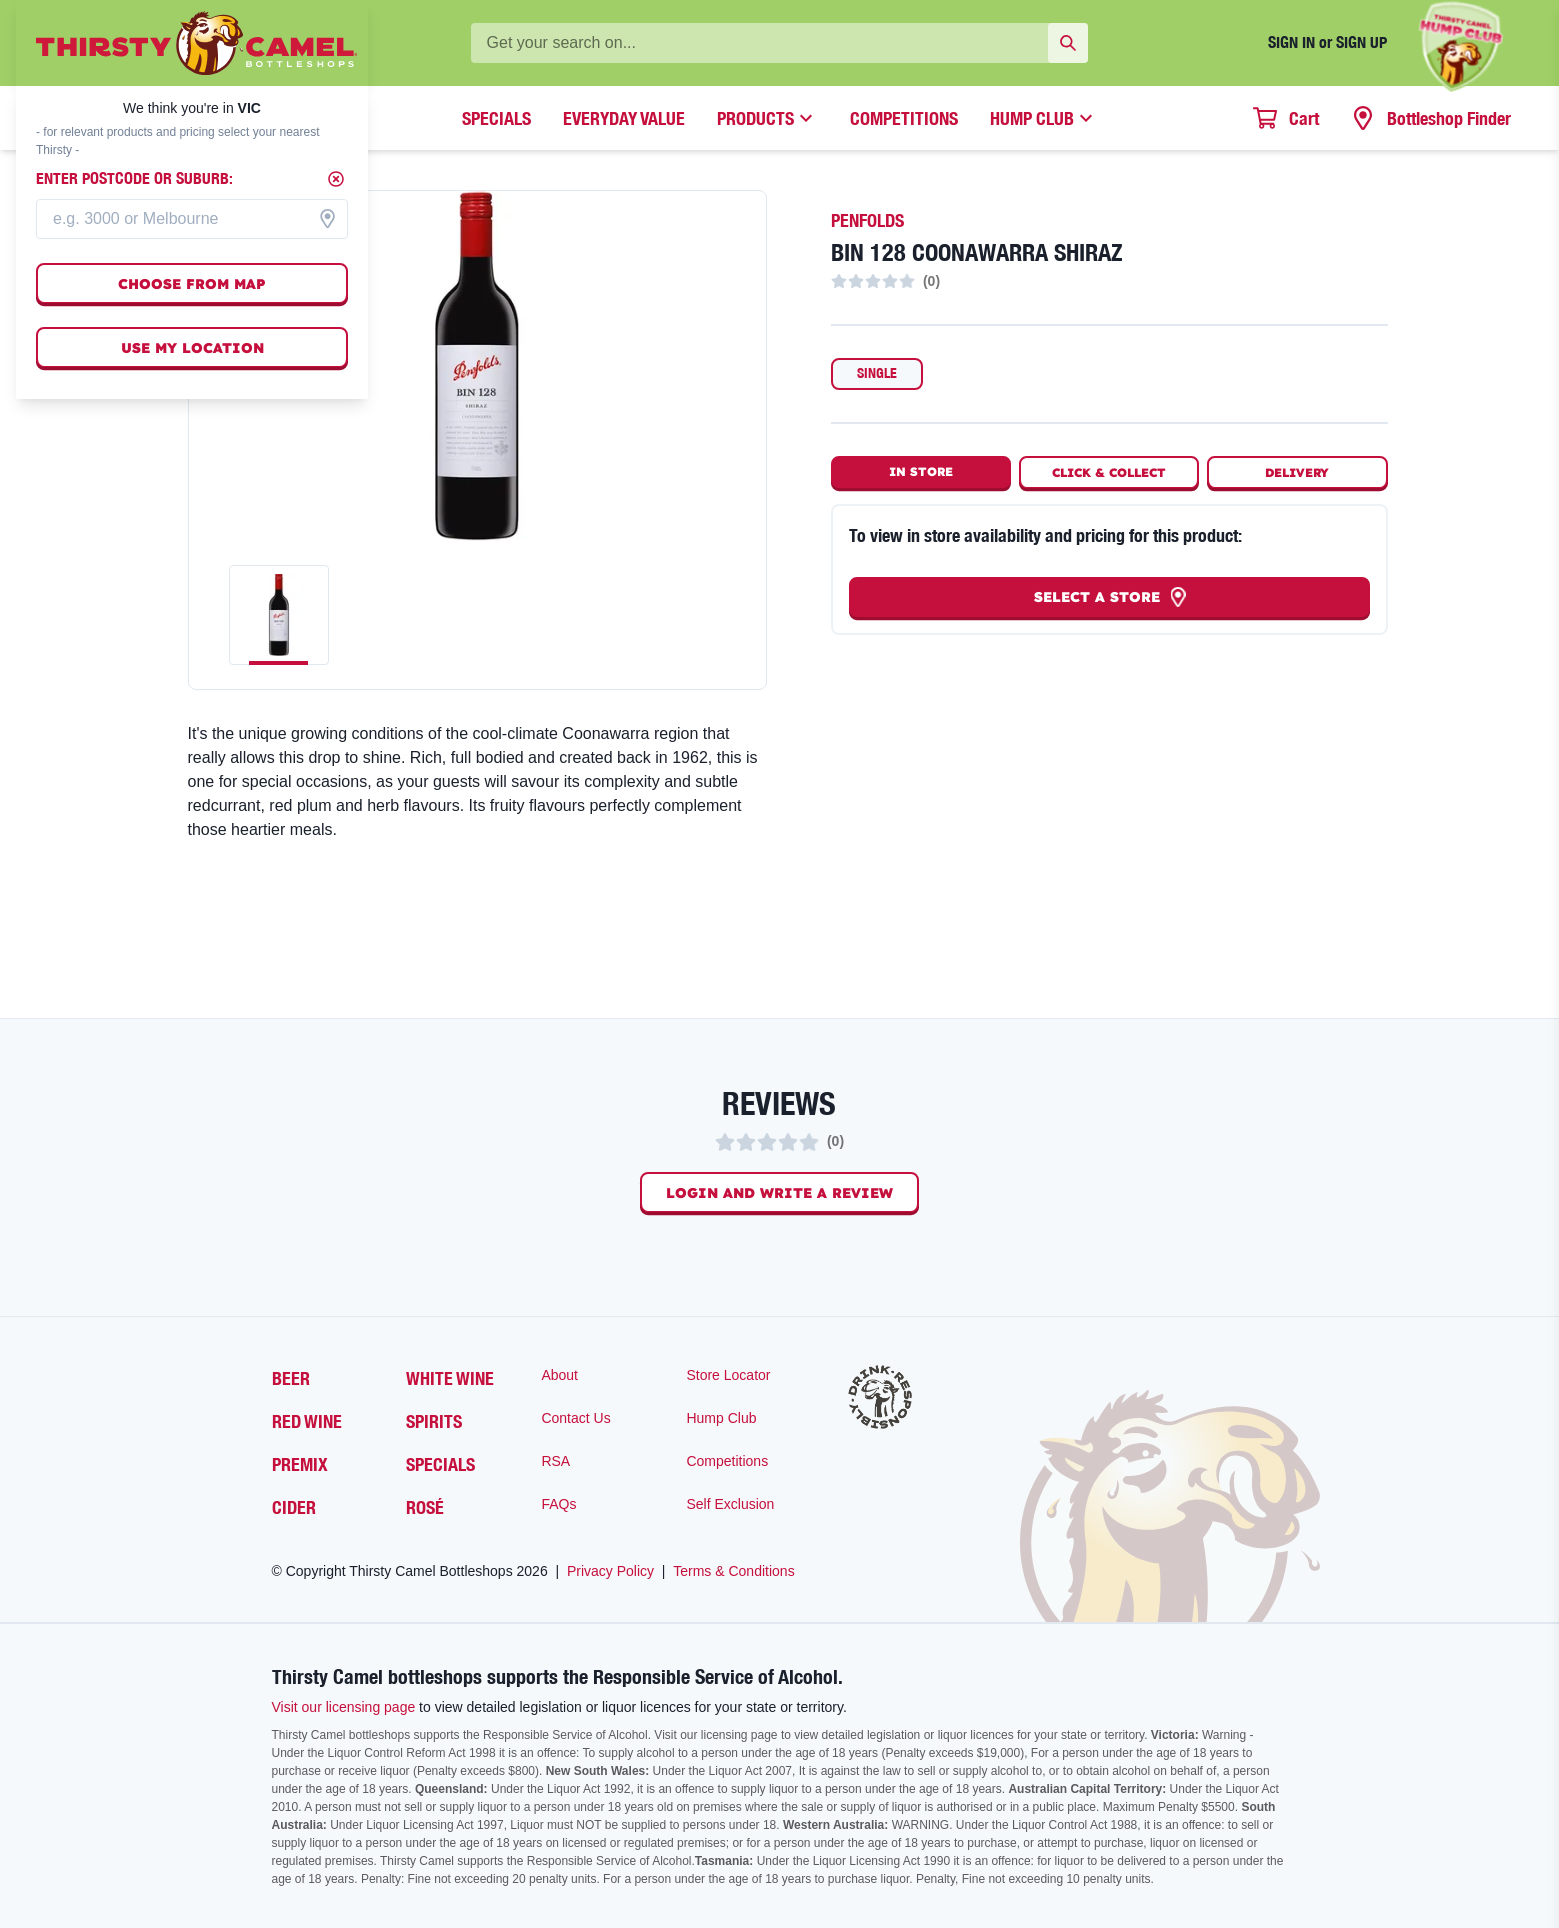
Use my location (192, 348)
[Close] (336, 179)
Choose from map (192, 284)
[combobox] (192, 219)
